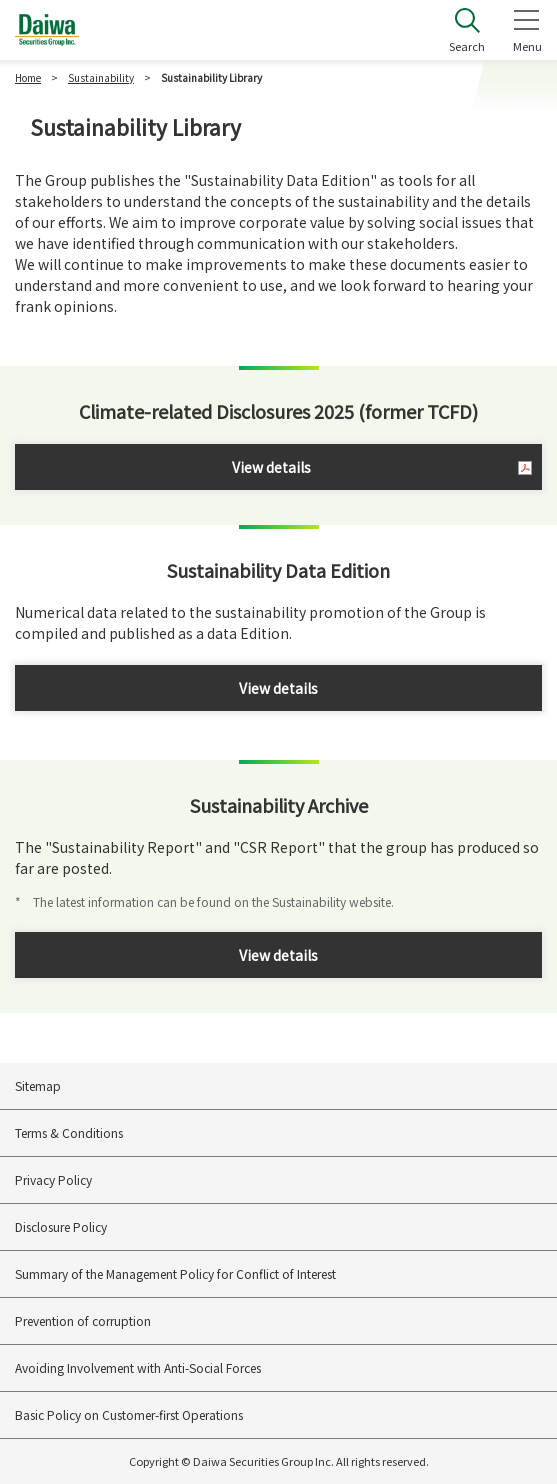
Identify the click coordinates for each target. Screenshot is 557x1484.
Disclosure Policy (61, 1226)
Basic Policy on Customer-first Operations (129, 1414)
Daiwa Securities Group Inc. (47, 30)
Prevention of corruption (83, 1320)
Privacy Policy (53, 1179)
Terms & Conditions (69, 1132)
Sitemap (38, 1085)
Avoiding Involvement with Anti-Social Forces (138, 1367)
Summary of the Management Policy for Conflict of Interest (175, 1273)
